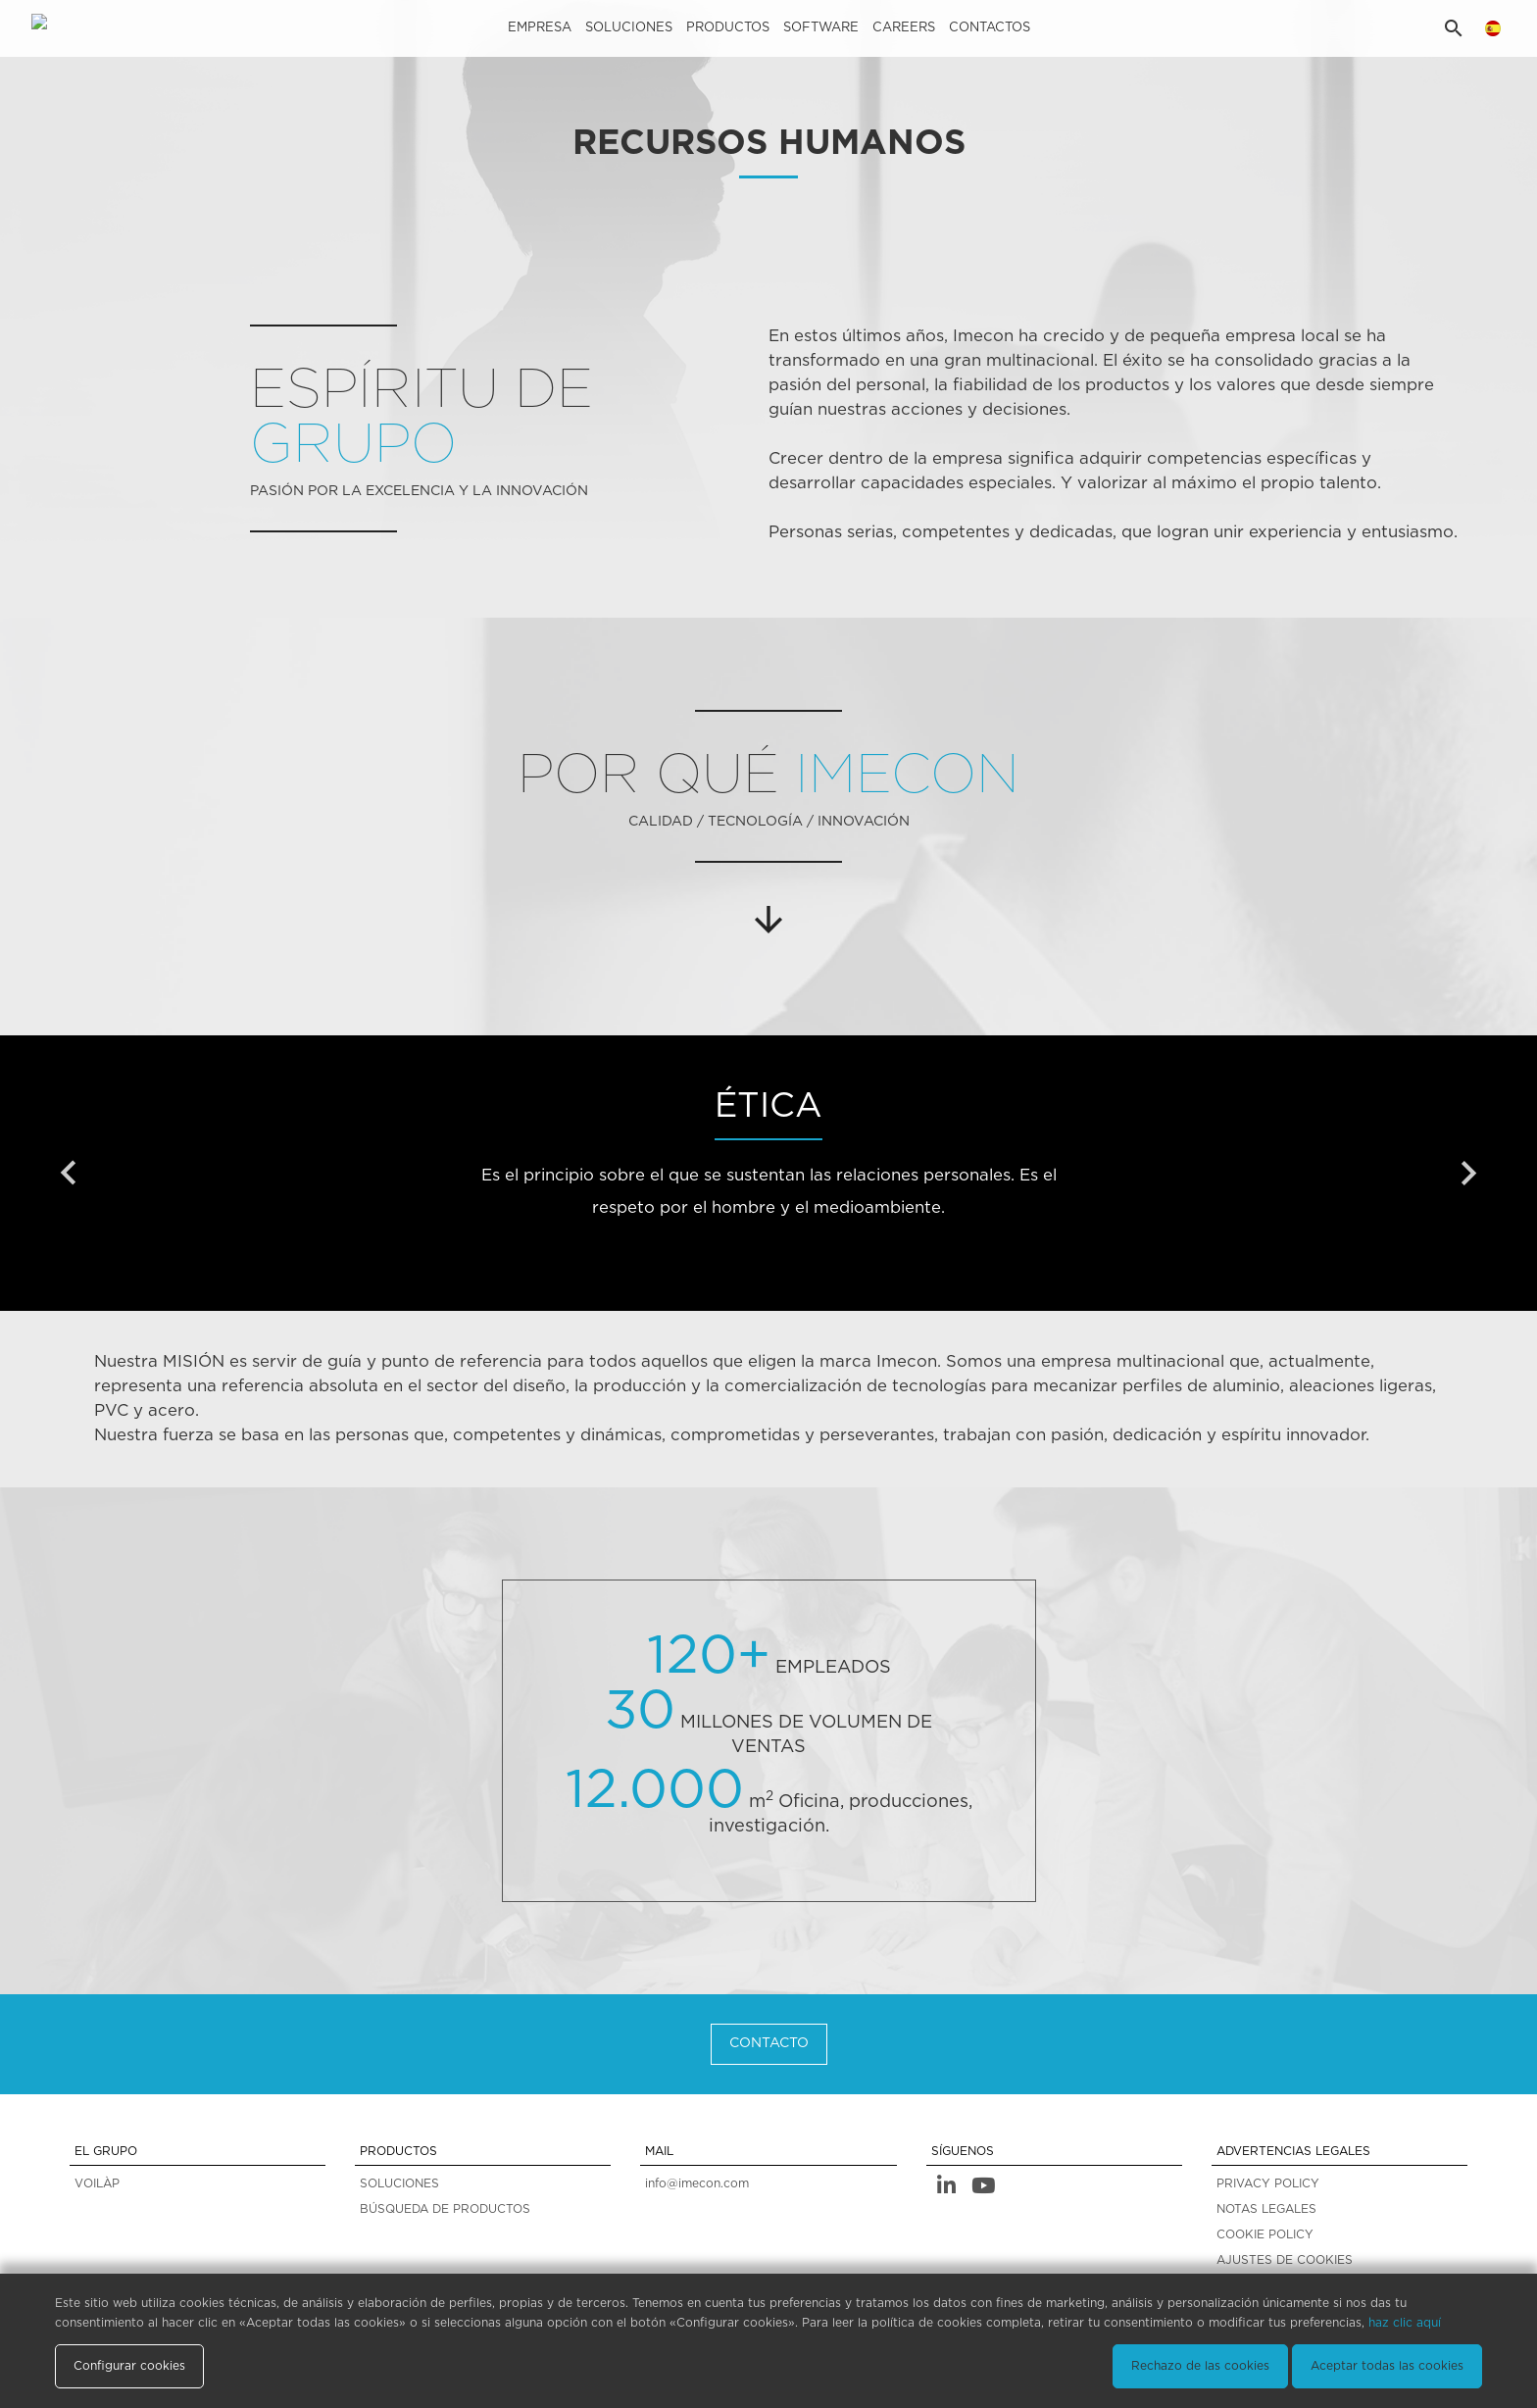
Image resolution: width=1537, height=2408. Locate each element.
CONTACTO (769, 2043)
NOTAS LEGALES (1266, 2209)
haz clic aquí (1404, 2323)
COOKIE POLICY (1265, 2234)
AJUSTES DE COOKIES (1284, 2260)
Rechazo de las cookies (1200, 2366)
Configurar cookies (129, 2366)
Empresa (539, 28)
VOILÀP (97, 2183)
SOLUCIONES (399, 2183)
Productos (727, 28)
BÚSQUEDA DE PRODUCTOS (445, 2209)
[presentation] (68, 1173)
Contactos (989, 28)
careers (903, 28)
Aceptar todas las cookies (1387, 2366)
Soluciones (628, 28)
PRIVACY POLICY (1267, 2183)
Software (821, 28)
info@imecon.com (697, 2183)
